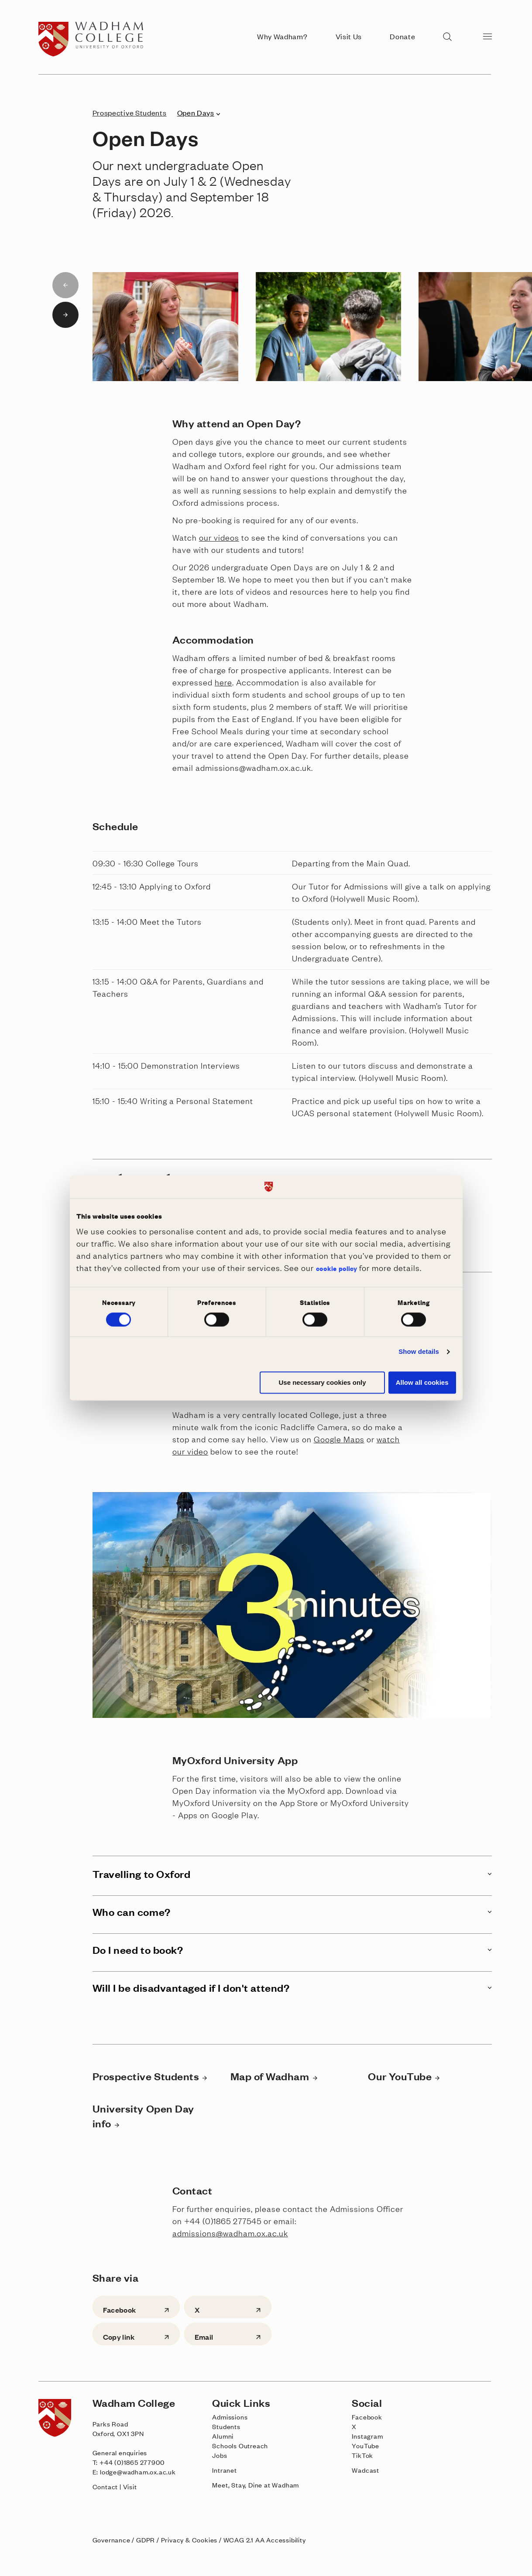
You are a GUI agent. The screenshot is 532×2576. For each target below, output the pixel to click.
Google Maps (339, 1439)
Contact (105, 2486)
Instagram (367, 2435)
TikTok (362, 2455)
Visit (130, 2486)
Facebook (367, 2416)
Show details (418, 1352)
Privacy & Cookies (189, 2539)
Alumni (222, 2435)
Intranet (224, 2469)
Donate (402, 36)
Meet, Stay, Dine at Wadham (255, 2484)
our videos (219, 537)
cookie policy (336, 1268)
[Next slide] (65, 315)
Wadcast (365, 2469)
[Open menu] (487, 36)
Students (226, 2426)
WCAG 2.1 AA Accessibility (264, 2539)
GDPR (145, 2539)
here (223, 682)
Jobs (219, 2455)
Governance (111, 2539)
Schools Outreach (240, 2445)
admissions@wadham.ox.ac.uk (230, 2233)
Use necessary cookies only (322, 1382)
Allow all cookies (422, 1382)
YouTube (365, 2445)
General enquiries (120, 2452)
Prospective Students (130, 112)
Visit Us (349, 36)
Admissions (229, 2416)
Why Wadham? (282, 36)
